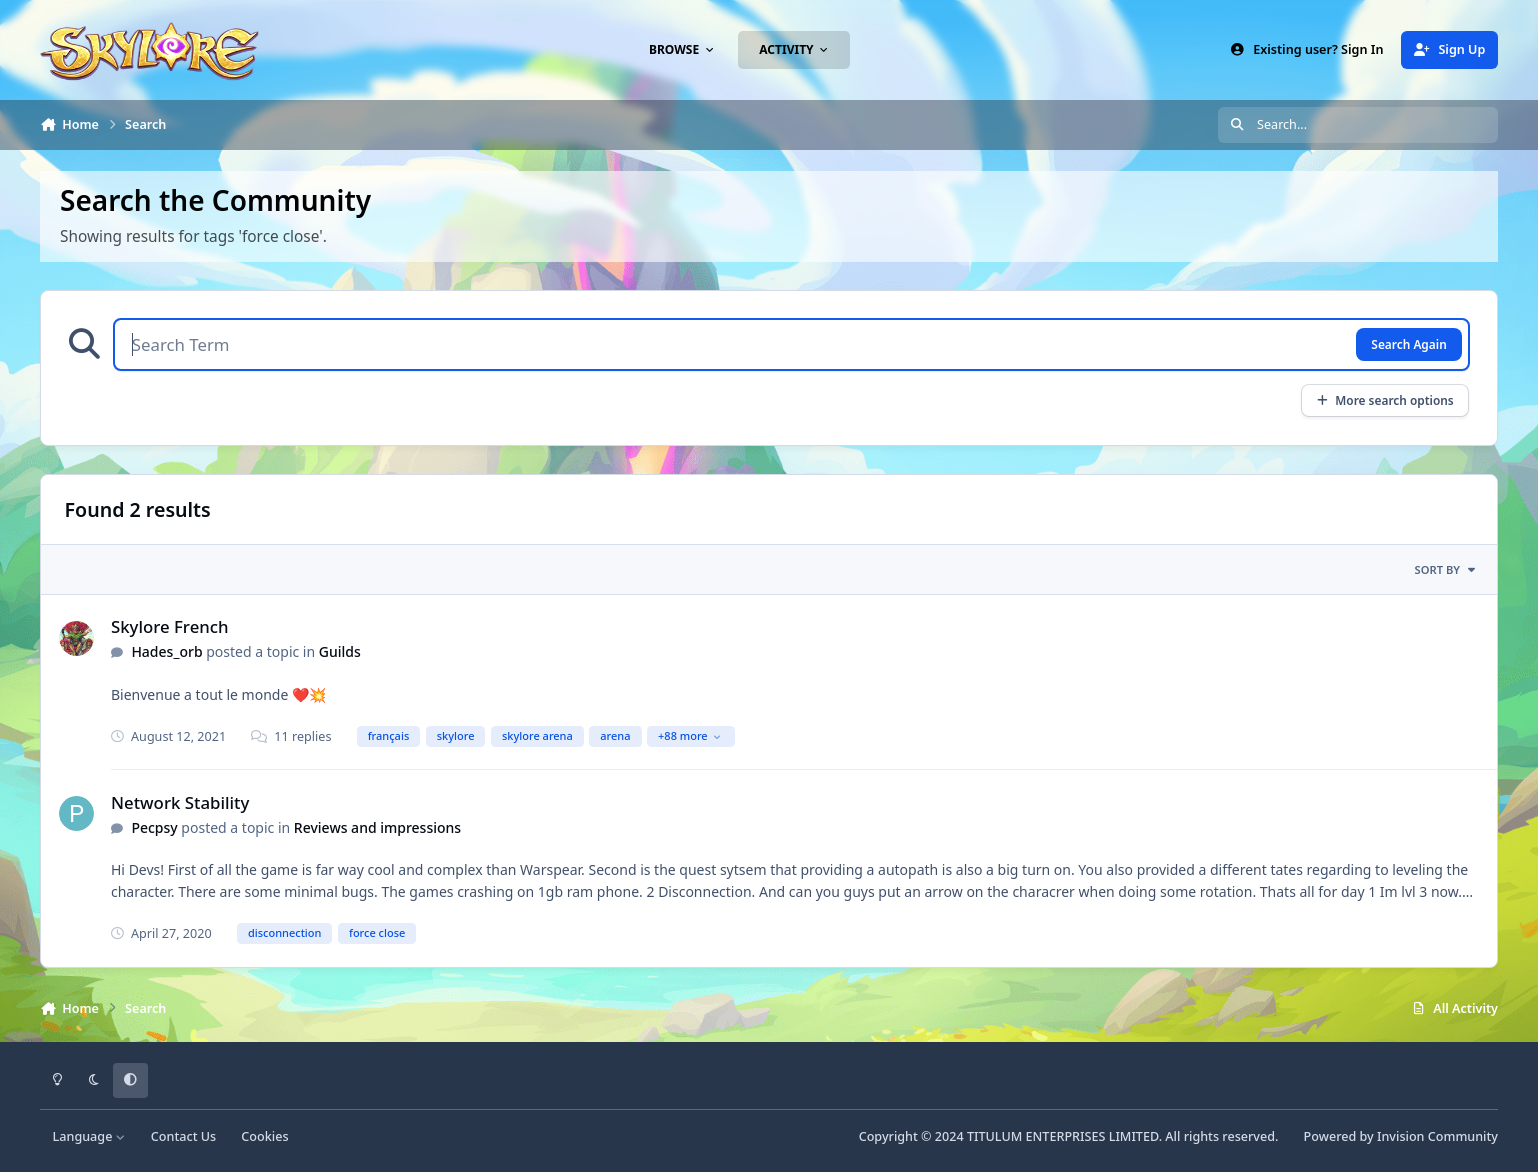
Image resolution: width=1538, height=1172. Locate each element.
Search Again (1408, 344)
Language (89, 1136)
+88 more (689, 735)
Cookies (264, 1136)
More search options (1384, 400)
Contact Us (183, 1136)
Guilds (340, 651)
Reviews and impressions (377, 827)
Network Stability (180, 802)
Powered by (1401, 1136)
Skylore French (170, 626)
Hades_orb (166, 651)
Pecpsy (154, 827)
